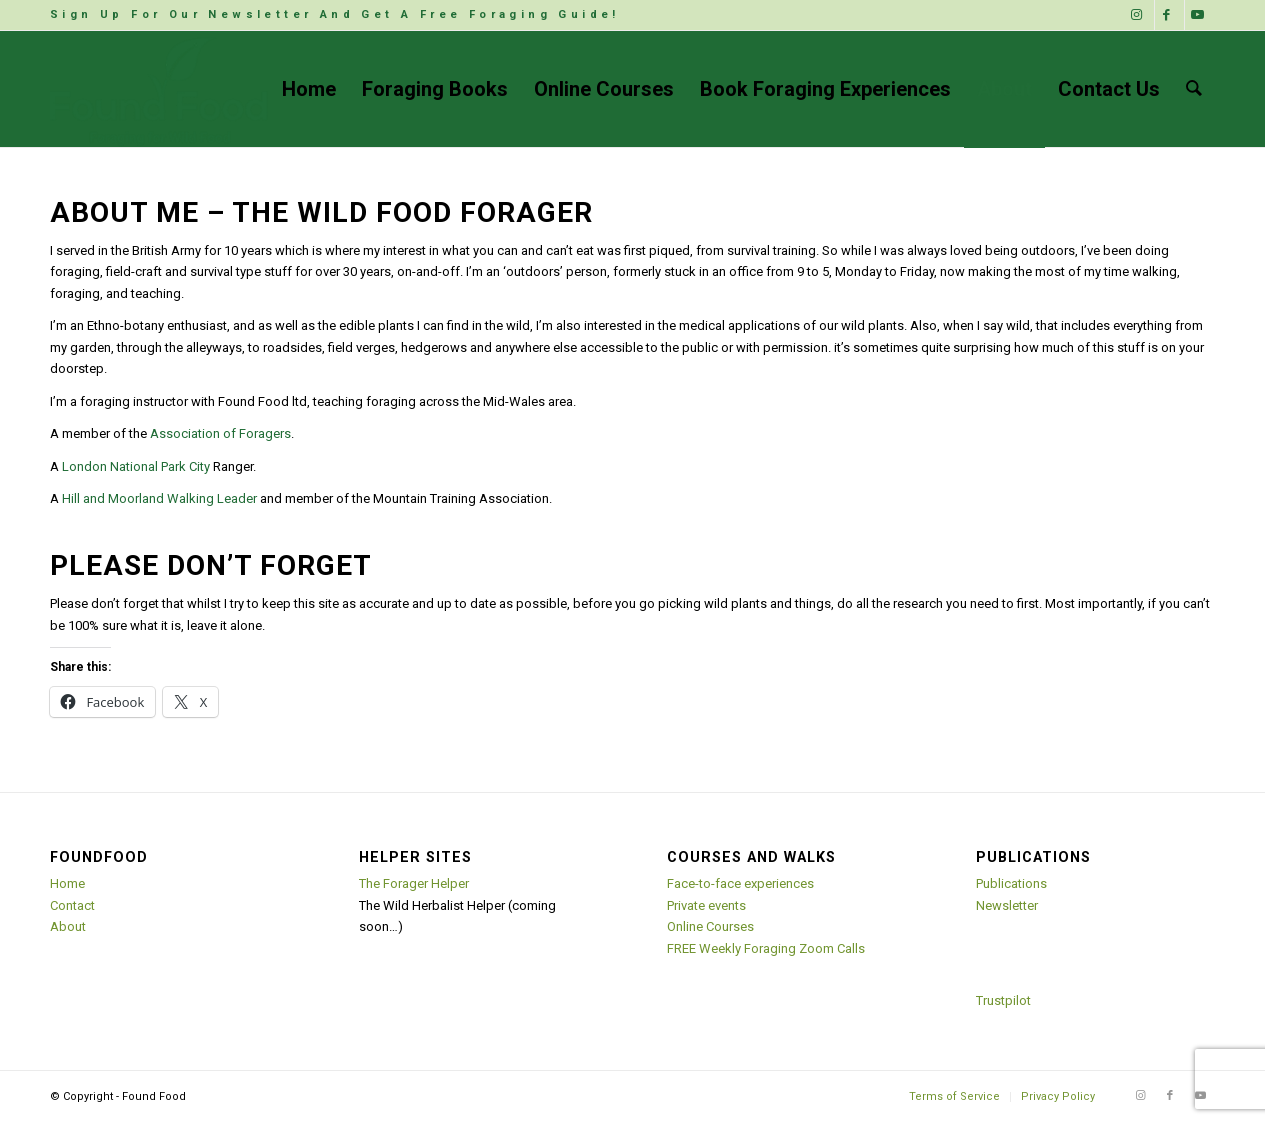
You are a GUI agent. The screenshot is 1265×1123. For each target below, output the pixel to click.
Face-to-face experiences (740, 883)
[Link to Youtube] (1200, 15)
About (68, 926)
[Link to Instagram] (1139, 15)
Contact (72, 905)
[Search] (1194, 89)
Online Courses (710, 926)
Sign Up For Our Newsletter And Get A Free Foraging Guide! (335, 14)
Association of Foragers (220, 433)
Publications (1011, 883)
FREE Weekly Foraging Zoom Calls (766, 948)
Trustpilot (1003, 1000)
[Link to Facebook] (1169, 15)
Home (67, 883)
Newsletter (1007, 905)
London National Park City (136, 466)
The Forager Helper (414, 883)
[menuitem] (335, 15)
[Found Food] (160, 89)
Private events (706, 905)
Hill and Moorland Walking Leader (159, 498)
